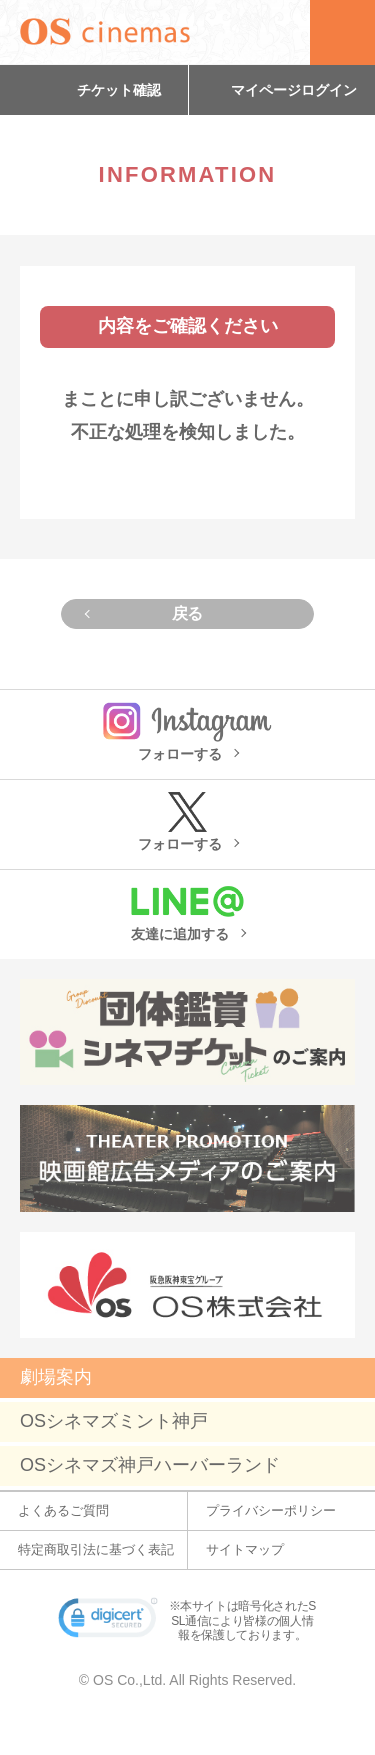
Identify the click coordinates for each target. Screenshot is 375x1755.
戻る (187, 613)
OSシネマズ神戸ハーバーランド (150, 1465)
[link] (108, 1621)
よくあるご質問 (63, 1510)
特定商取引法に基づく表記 (96, 1549)
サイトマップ (245, 1549)
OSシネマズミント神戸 (114, 1421)
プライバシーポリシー (271, 1510)
